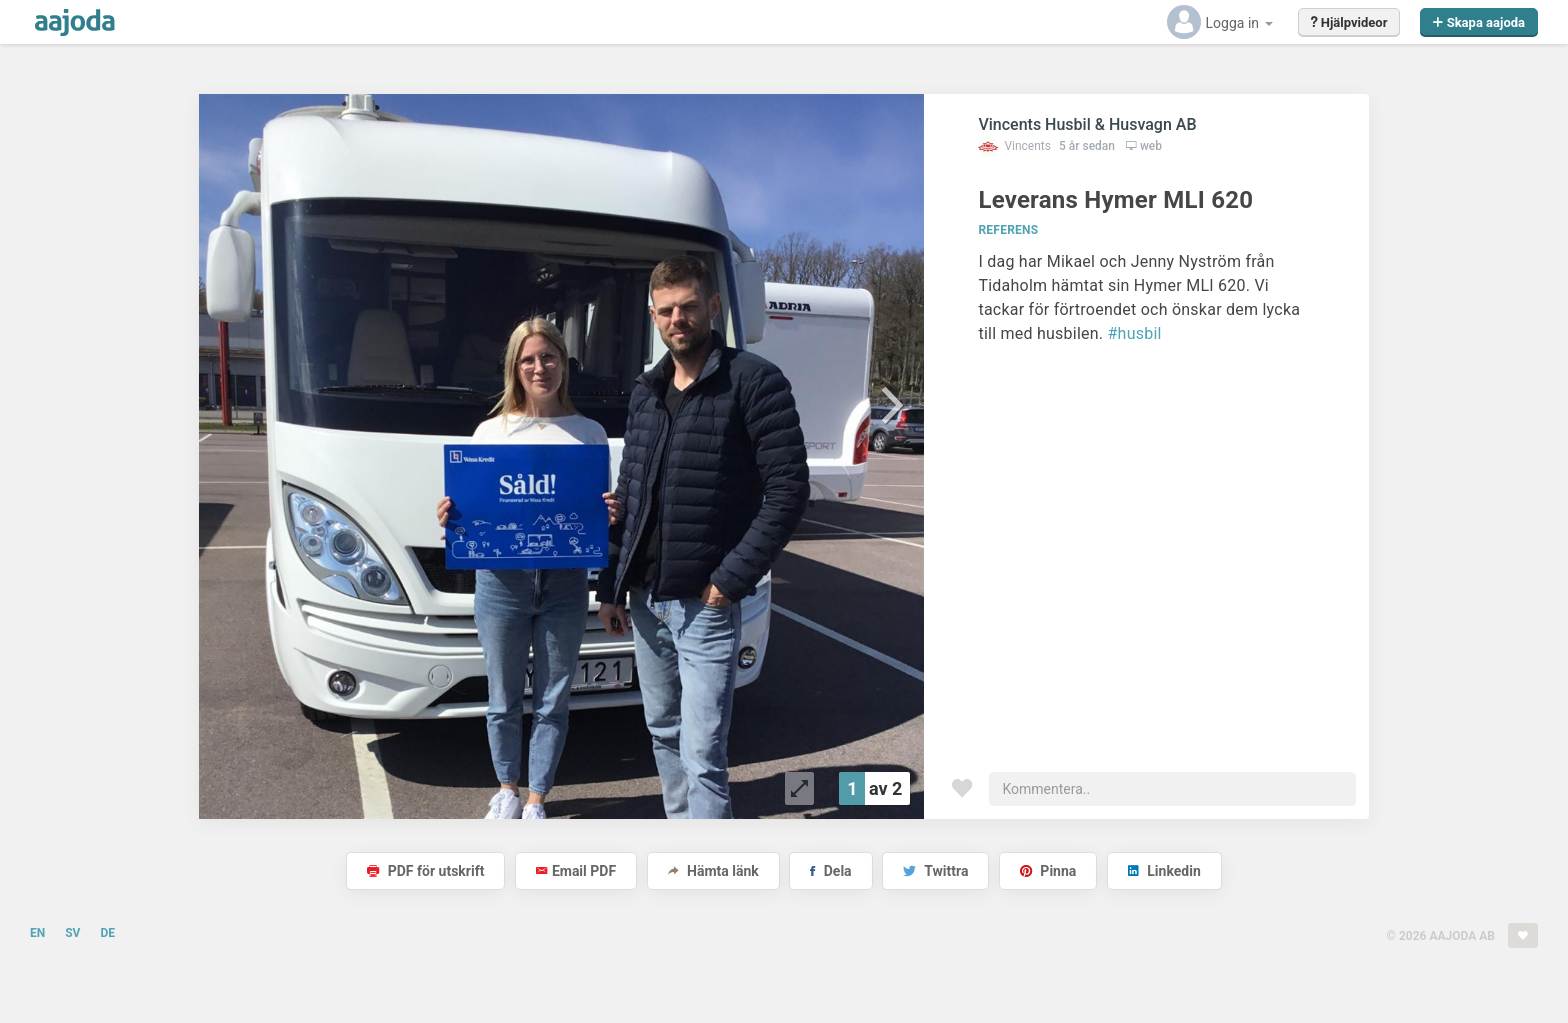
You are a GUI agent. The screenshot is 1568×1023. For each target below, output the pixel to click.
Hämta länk (713, 871)
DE (107, 933)
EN (37, 933)
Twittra (935, 871)
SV (72, 933)
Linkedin (1164, 871)
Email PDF (576, 871)
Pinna (1048, 871)
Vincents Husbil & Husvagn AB (1087, 124)
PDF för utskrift (425, 871)
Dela (830, 871)
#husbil (1135, 333)
